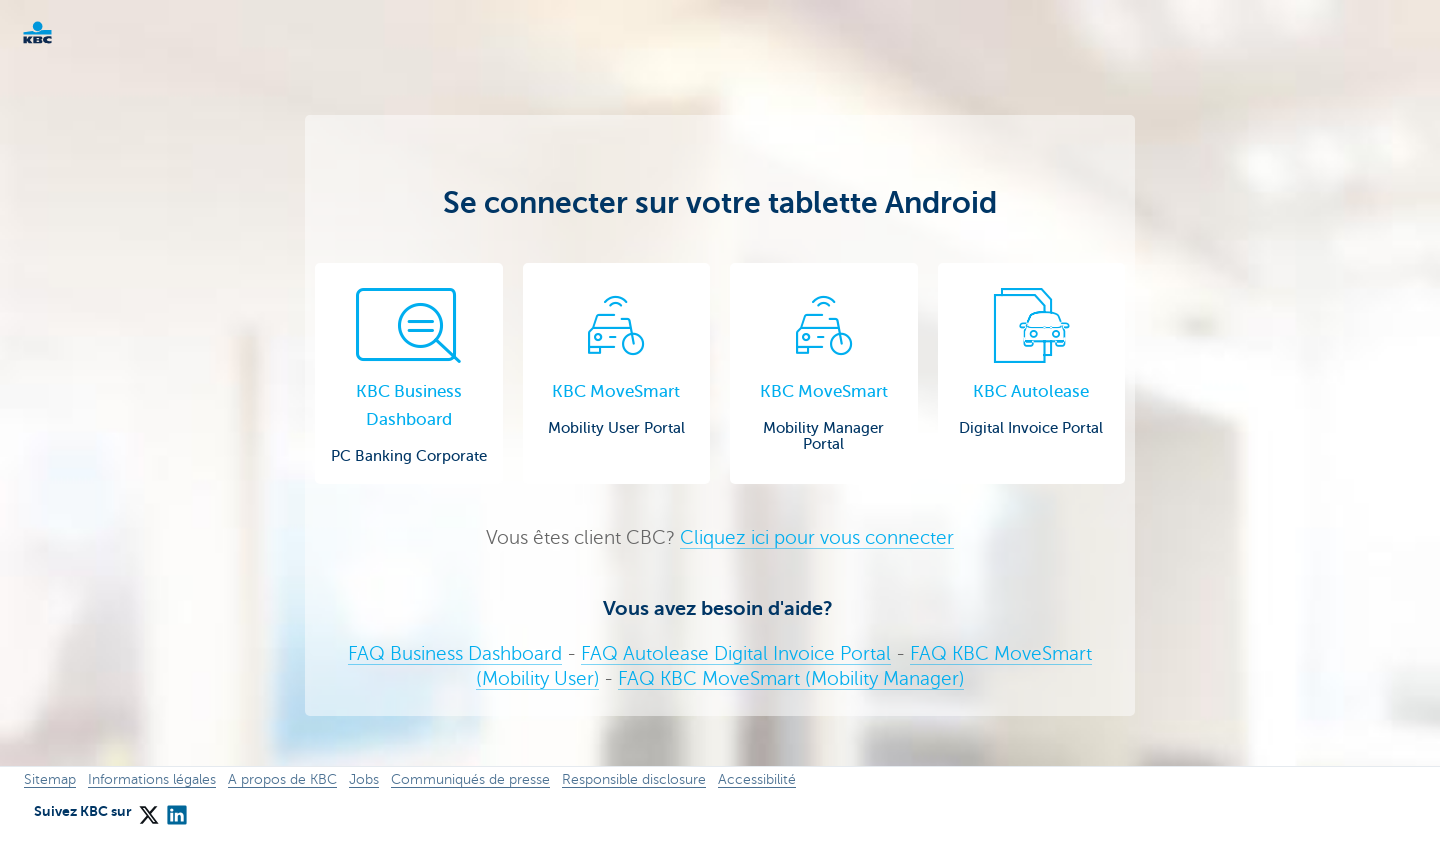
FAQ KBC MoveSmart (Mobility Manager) (791, 678)
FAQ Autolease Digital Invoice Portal (736, 653)
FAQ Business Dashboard (455, 653)
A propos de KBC (282, 779)
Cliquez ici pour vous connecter (817, 537)
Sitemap (50, 779)
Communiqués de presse (470, 779)
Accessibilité (757, 779)
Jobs (364, 779)
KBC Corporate (70, 32)
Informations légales (152, 779)
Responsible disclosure (634, 779)
